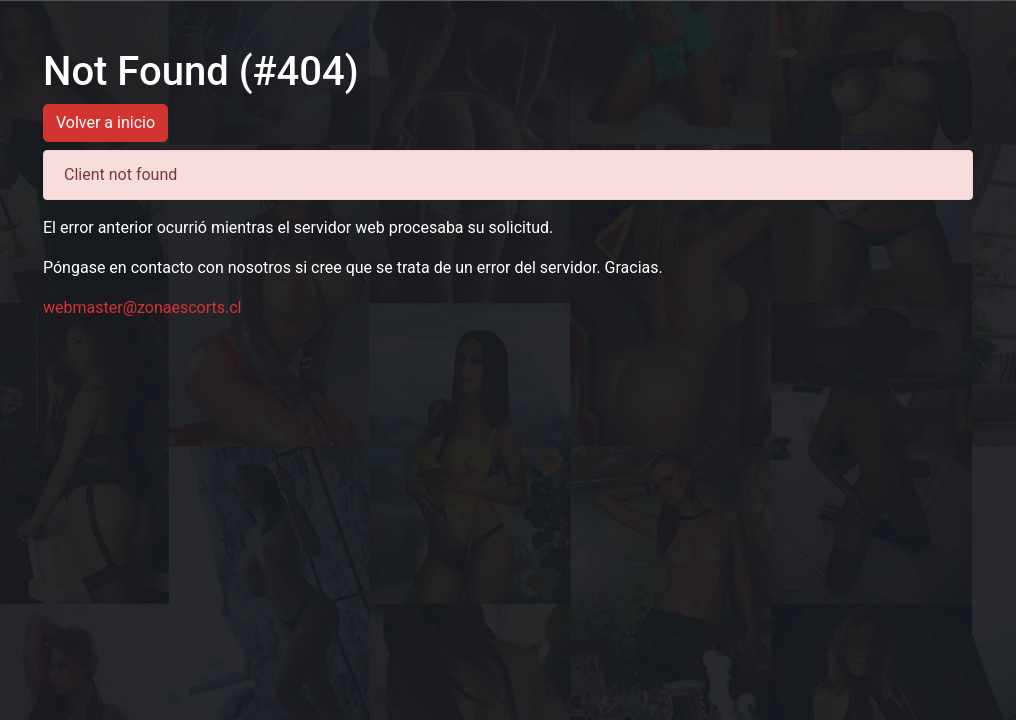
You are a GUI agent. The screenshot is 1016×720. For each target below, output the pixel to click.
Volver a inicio (105, 122)
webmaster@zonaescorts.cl (142, 307)
